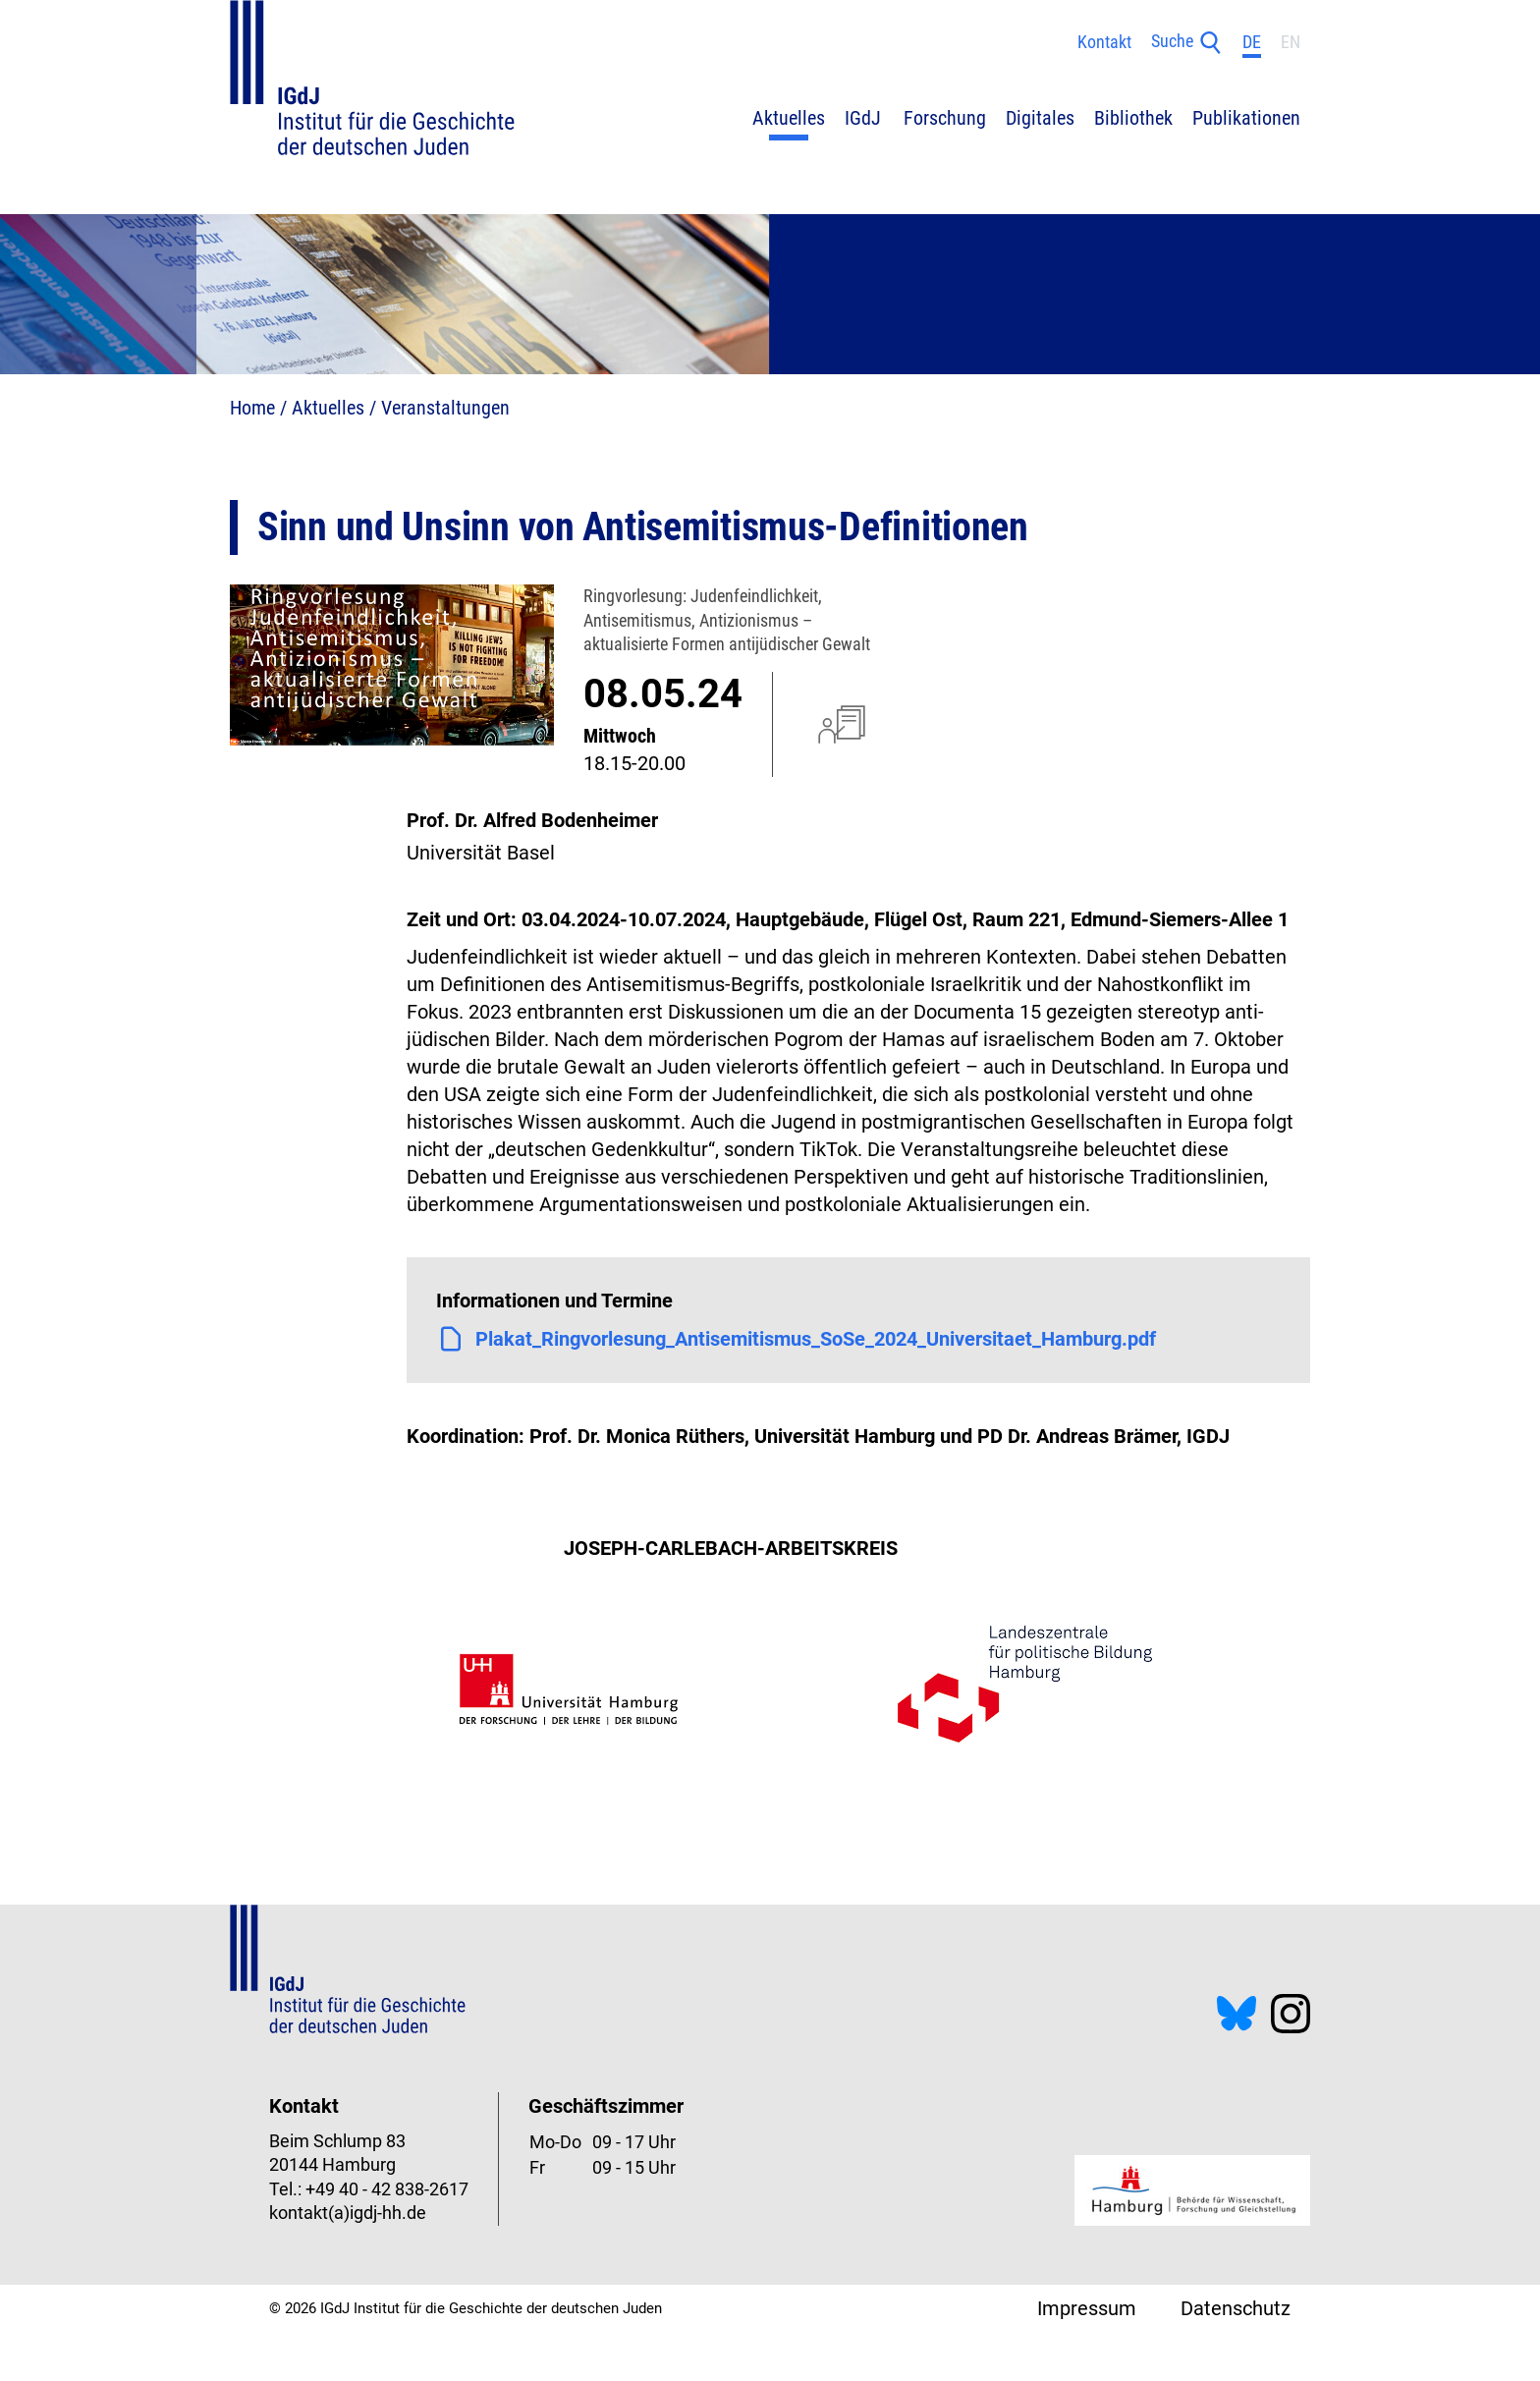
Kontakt (1104, 42)
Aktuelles (328, 407)
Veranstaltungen (445, 407)
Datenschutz (1236, 2308)
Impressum (1086, 2308)
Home (252, 407)
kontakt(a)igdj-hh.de (347, 2213)
